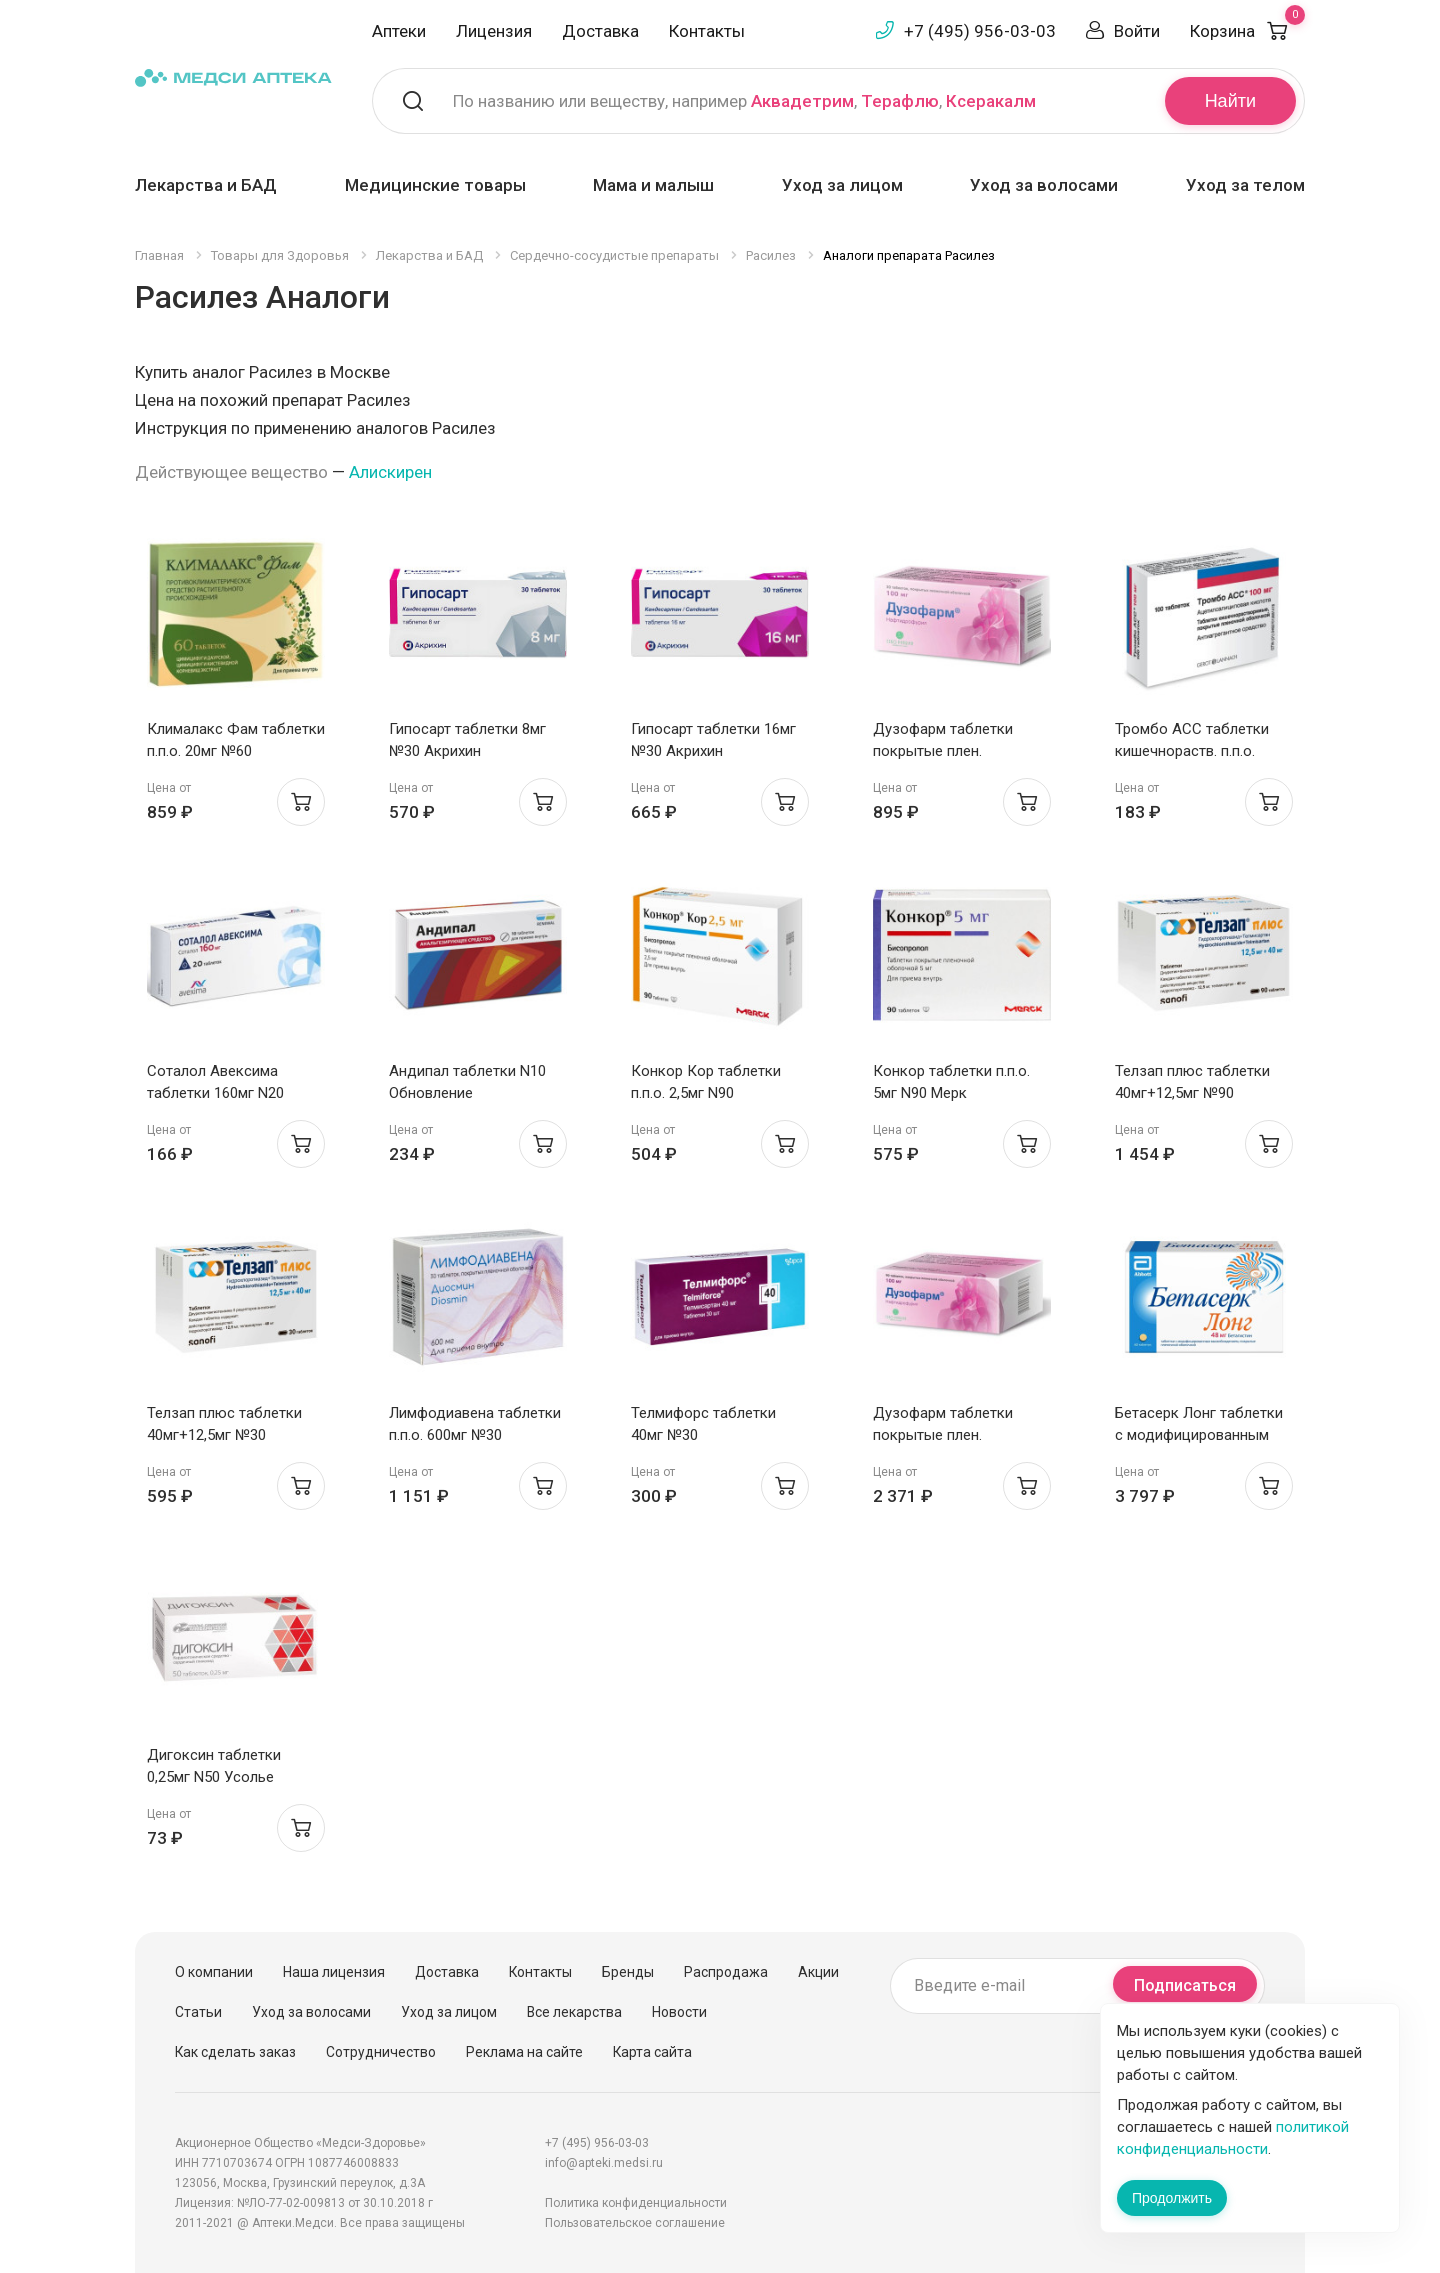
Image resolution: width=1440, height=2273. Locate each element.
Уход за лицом (842, 185)
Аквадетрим (802, 101)
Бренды (628, 1972)
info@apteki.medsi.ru (604, 2163)
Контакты (707, 31)
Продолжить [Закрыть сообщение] (1172, 2198)
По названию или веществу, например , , (744, 101)
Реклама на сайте (524, 2052)
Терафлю (900, 101)
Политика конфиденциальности (636, 2203)
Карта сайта (652, 2052)
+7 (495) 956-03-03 (980, 31)
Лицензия (494, 31)
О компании (214, 1972)
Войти (1137, 31)
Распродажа (726, 1972)
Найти (1230, 101)
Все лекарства (574, 2012)
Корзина (1247, 31)
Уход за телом (1245, 185)
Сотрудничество (381, 2052)
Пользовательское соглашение (635, 2223)
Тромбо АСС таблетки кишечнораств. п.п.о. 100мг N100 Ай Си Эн (1192, 751)
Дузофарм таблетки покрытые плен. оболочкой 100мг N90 (948, 1435)
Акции (818, 1972)
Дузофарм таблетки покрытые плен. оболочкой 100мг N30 (948, 751)
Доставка (600, 31)
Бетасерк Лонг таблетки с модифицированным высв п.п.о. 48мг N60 (1199, 1435)
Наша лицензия (334, 1972)
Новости (679, 2012)
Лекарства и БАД (206, 185)
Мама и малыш (653, 185)
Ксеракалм (991, 101)
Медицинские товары (435, 185)
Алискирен (390, 472)
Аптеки (399, 31)
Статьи (198, 2012)
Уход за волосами (1044, 185)
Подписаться (1185, 1985)
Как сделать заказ (235, 2052)
